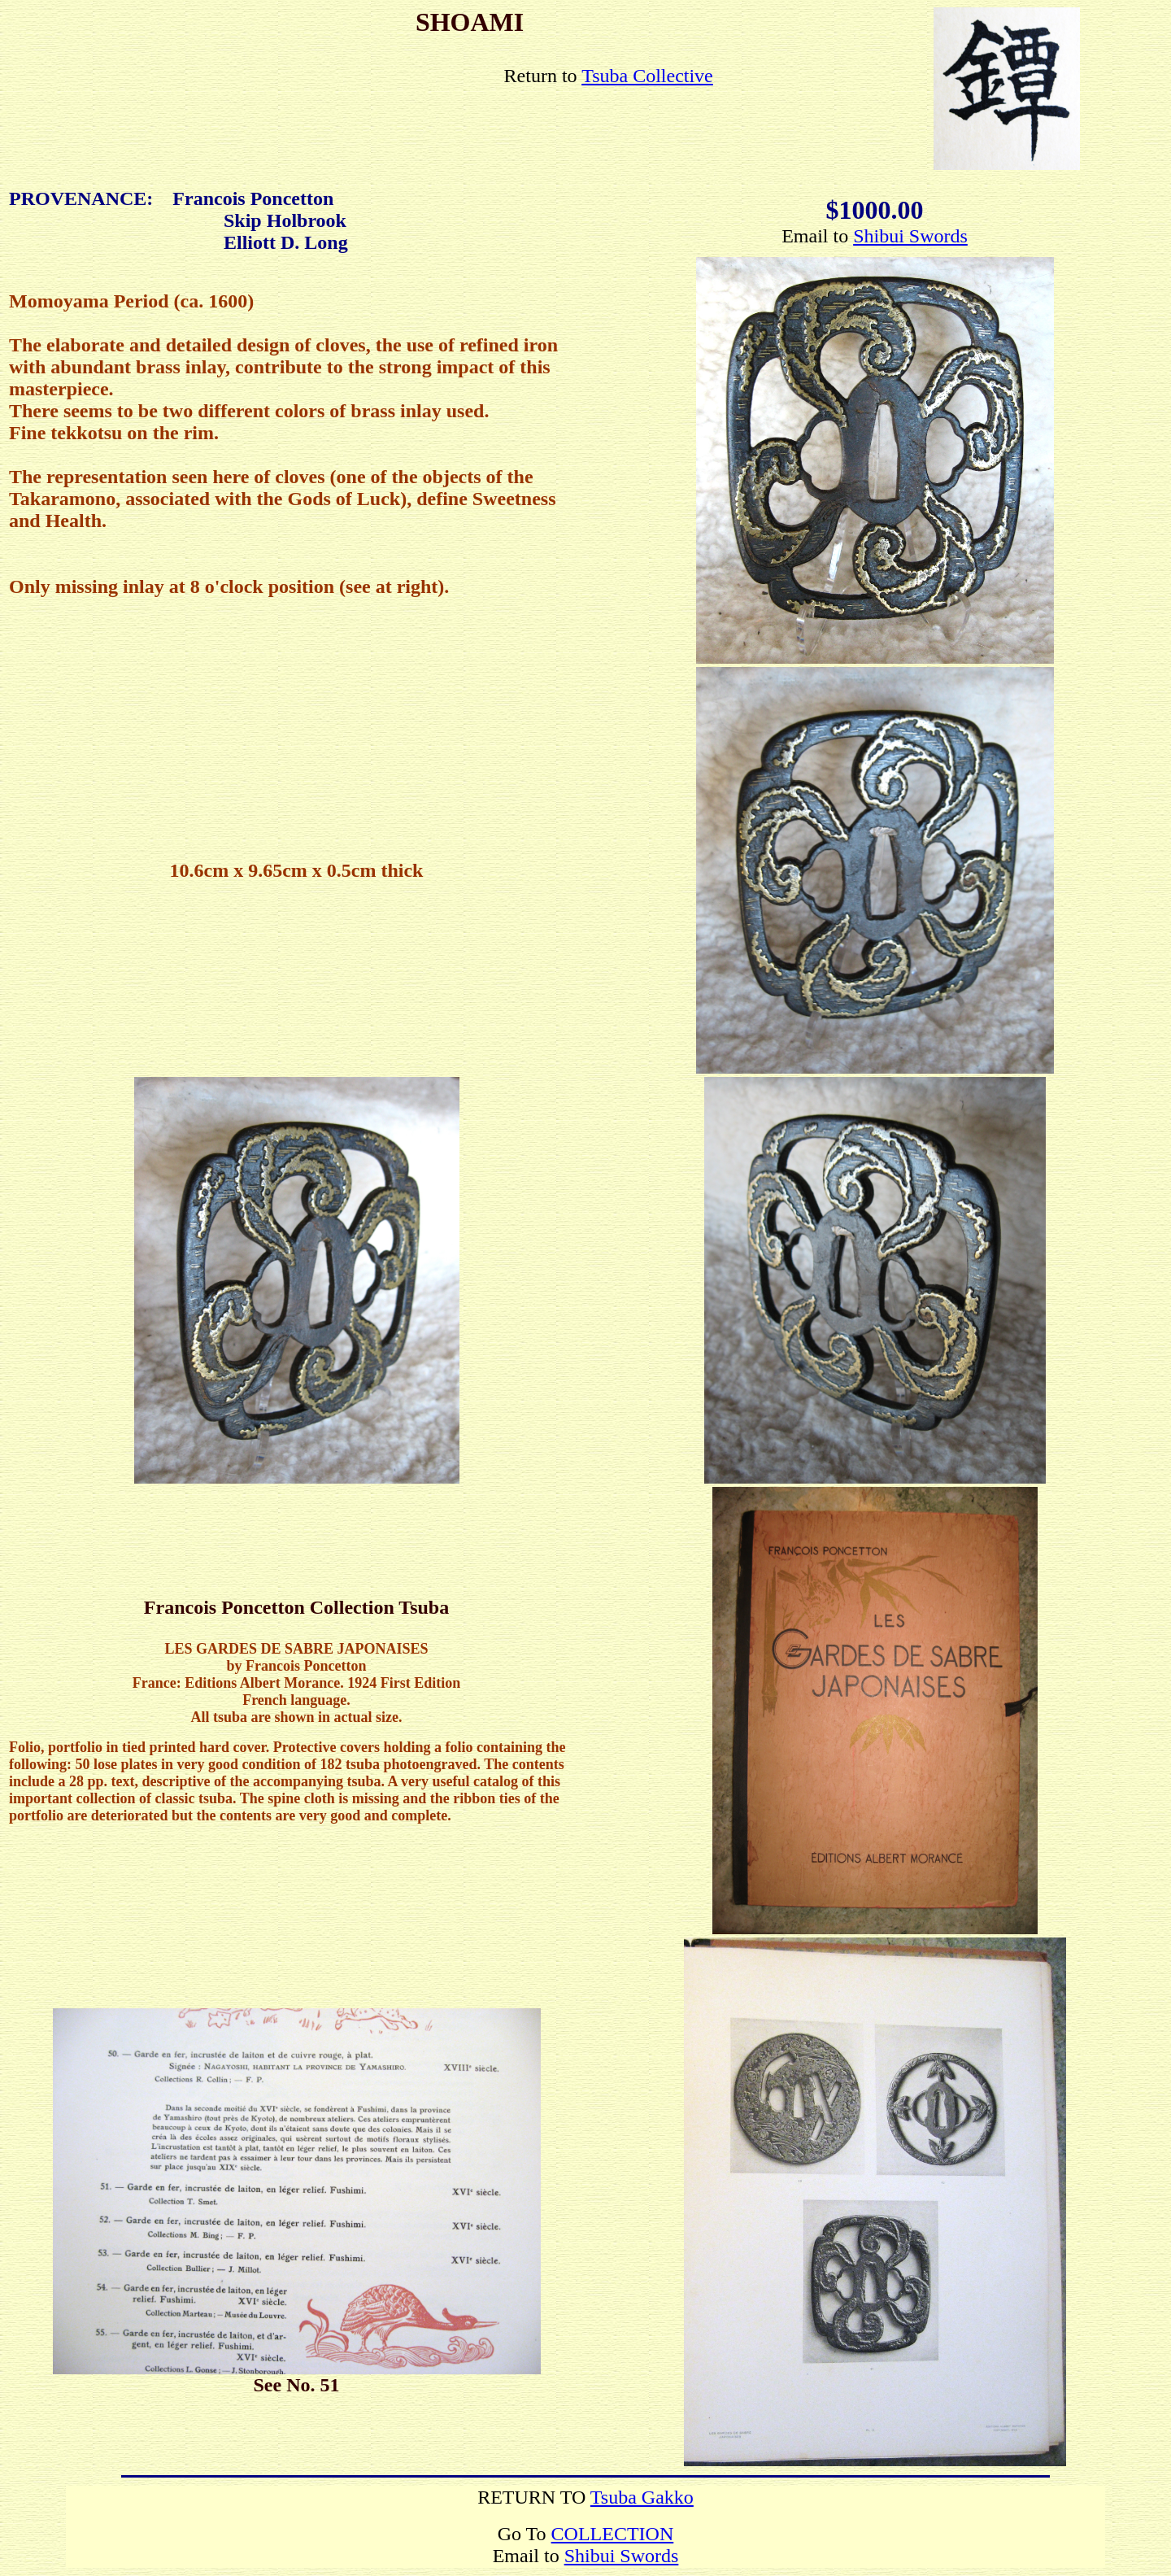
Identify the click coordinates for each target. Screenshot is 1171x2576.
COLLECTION (612, 2533)
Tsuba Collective (647, 75)
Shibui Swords (910, 235)
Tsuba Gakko (642, 2497)
